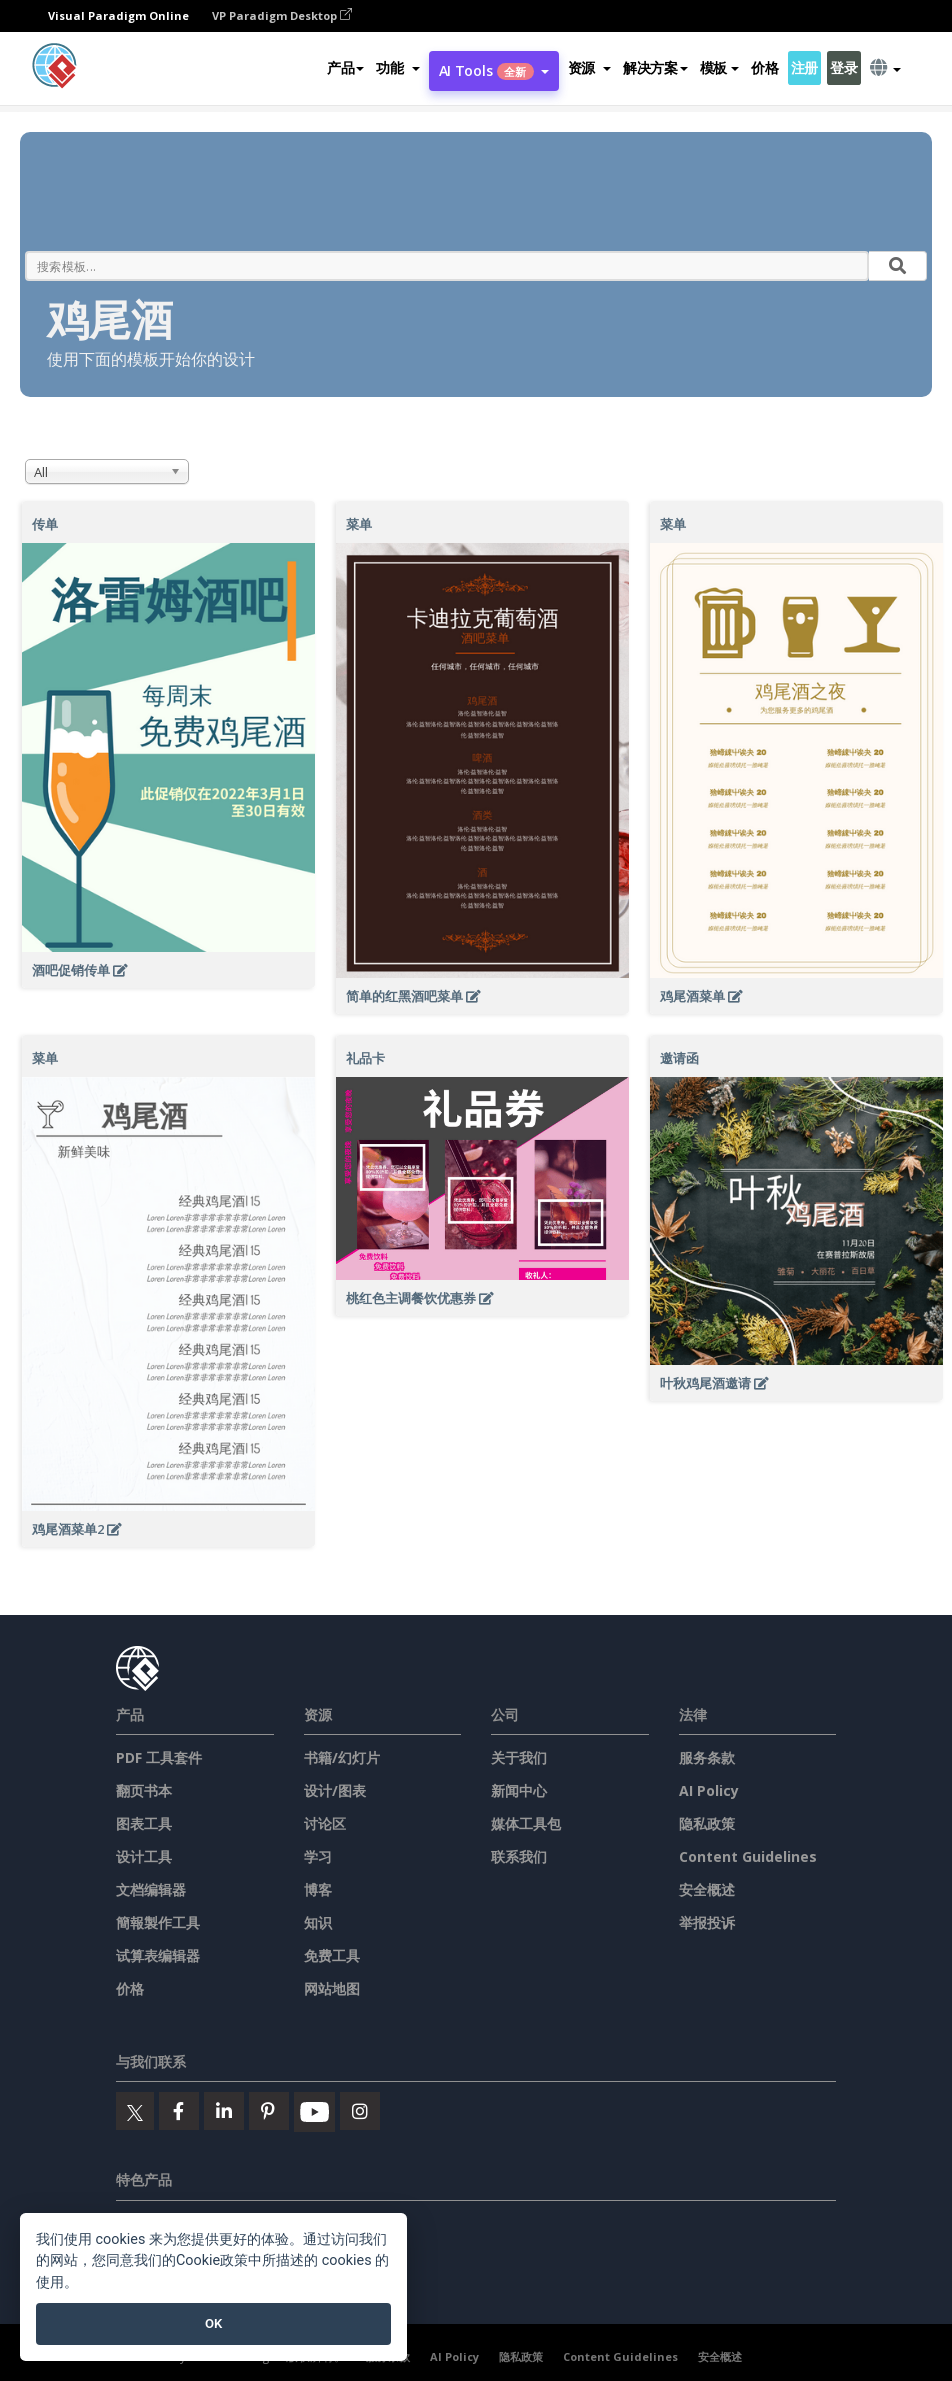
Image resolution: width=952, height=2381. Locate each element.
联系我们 (519, 1856)
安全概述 (707, 1889)
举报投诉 (707, 1922)
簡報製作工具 (158, 1922)
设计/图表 (335, 1790)
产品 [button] (345, 67)
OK (213, 2323)
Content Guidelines (748, 1856)
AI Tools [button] (494, 70)
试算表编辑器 (158, 1955)
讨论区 (325, 1823)
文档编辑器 (151, 1889)
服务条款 (707, 1757)
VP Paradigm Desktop (282, 15)
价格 (764, 67)
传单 (45, 524)
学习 (318, 1856)
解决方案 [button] (655, 67)
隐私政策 (707, 1823)
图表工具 (144, 1823)
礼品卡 (365, 1058)
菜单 (359, 524)
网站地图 (332, 1988)
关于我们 (519, 1757)
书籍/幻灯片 (342, 1757)
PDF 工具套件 (159, 1757)
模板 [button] (719, 67)
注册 (804, 67)
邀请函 (679, 1058)
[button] (397, 68)
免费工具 (332, 1955)
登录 (843, 67)
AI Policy (709, 1790)
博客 (318, 1889)
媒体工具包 (526, 1823)
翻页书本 (144, 1790)
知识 (318, 1922)
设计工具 (144, 1856)
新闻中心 (519, 1790)
